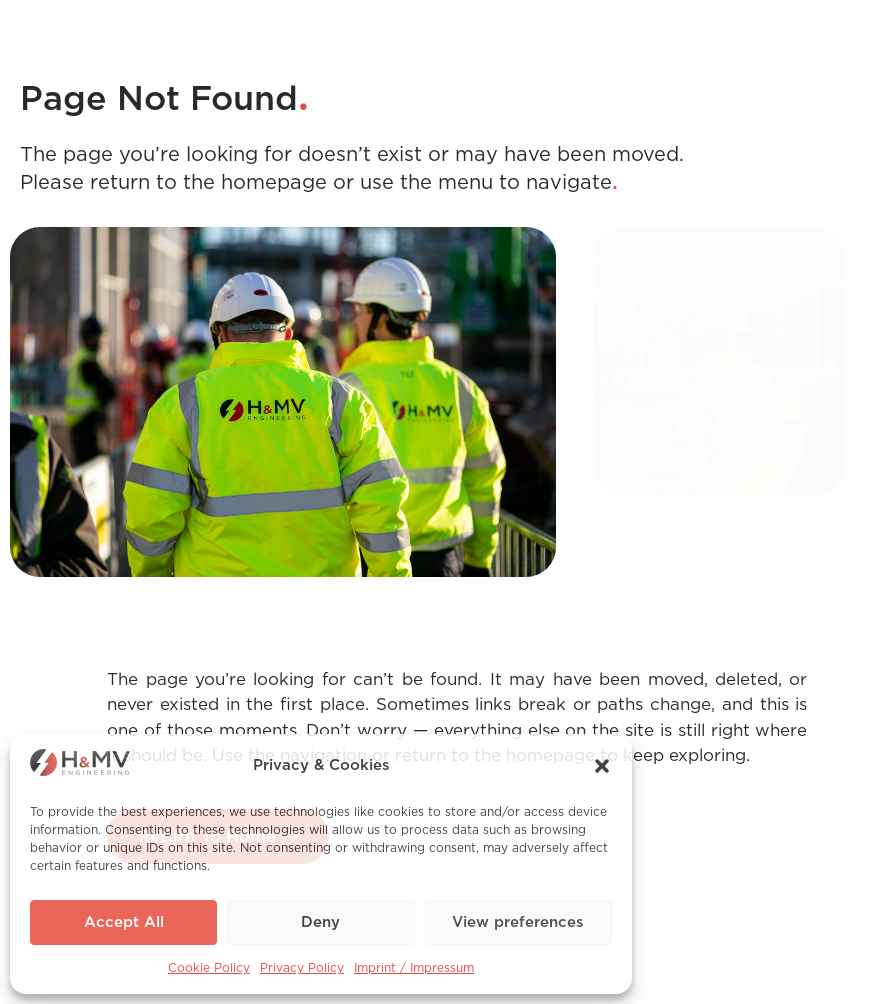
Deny (320, 922)
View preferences (518, 922)
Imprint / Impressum (414, 968)
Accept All (124, 922)
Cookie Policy (209, 968)
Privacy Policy (302, 968)
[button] (602, 766)
